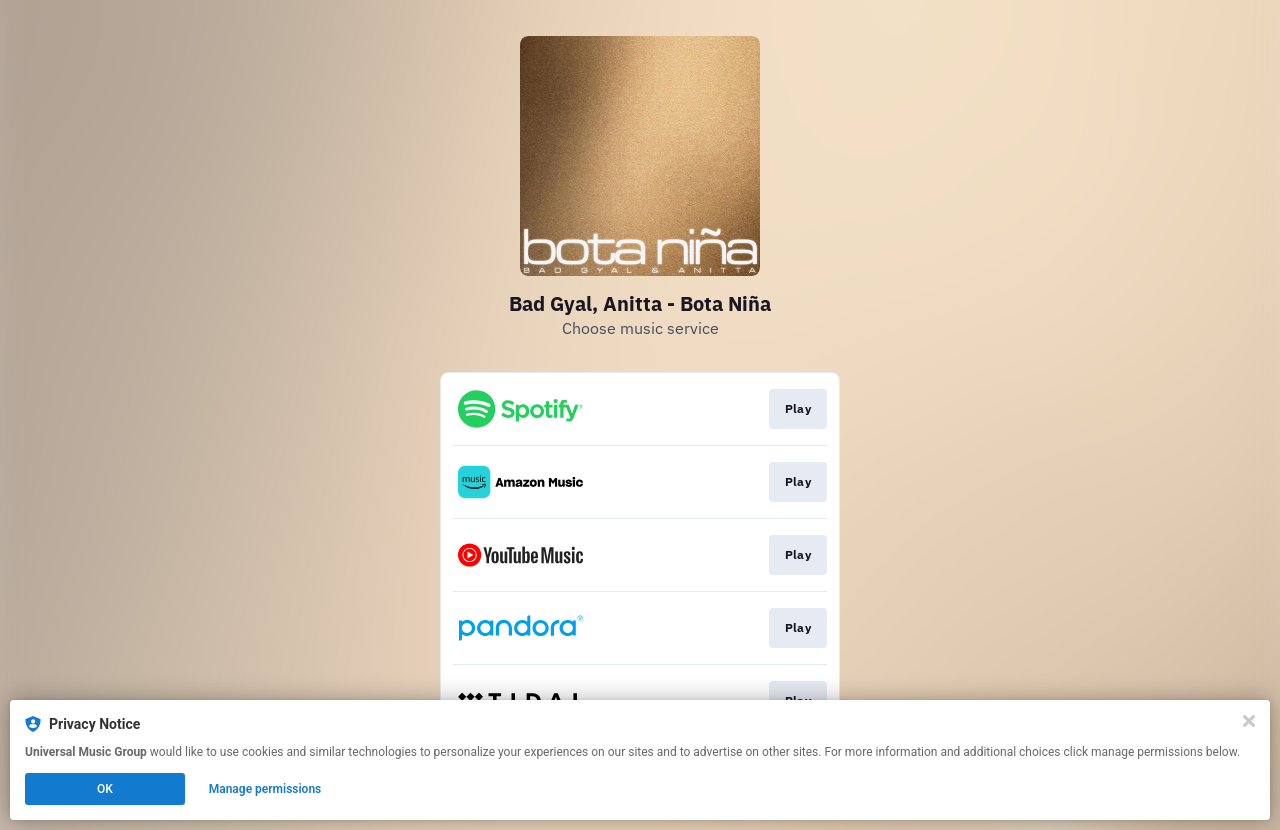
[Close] (1249, 721)
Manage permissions (265, 789)
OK (105, 789)
